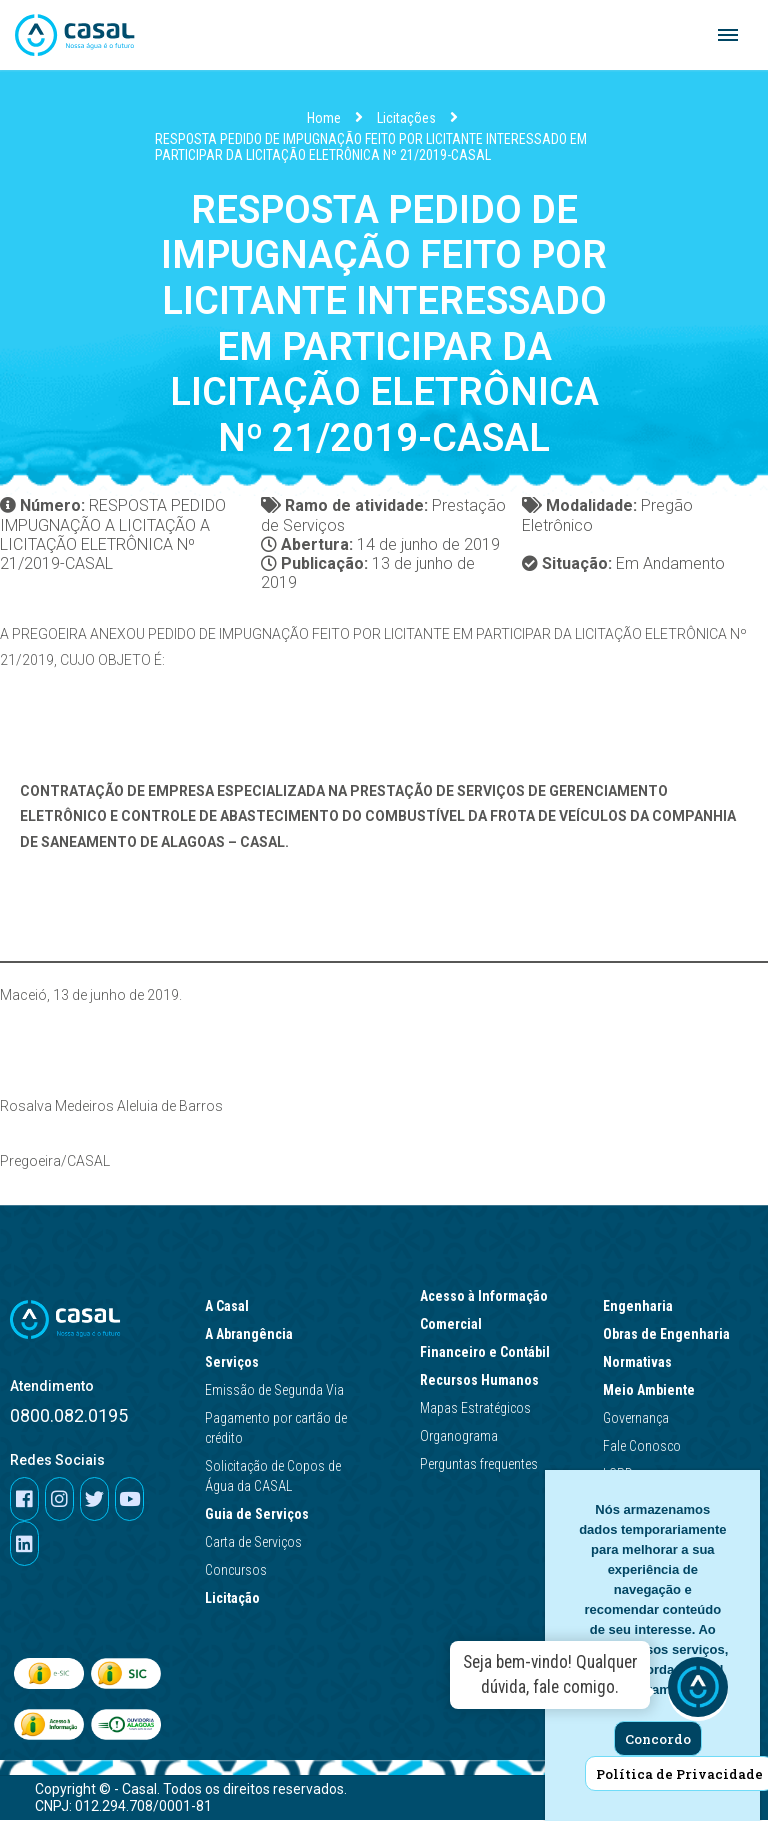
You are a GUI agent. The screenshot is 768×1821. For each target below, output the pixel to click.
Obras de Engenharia (671, 1335)
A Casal (232, 1307)
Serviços (232, 1363)
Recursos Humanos (484, 1381)
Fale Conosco (642, 1447)
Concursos (236, 1571)
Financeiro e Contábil (490, 1353)
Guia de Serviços (262, 1515)
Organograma (459, 1437)
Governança (636, 1419)
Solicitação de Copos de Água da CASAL (273, 1477)
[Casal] (75, 35)
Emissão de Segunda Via (274, 1391)
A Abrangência (254, 1335)
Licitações (406, 118)
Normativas (642, 1363)
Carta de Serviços (253, 1543)
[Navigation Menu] (728, 35)
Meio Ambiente (654, 1391)
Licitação (237, 1599)
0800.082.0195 (69, 1416)
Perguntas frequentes (479, 1465)
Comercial (456, 1325)
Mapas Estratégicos (475, 1409)
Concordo (658, 1739)
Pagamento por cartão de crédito (276, 1429)
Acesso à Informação (489, 1297)
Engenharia (643, 1307)
